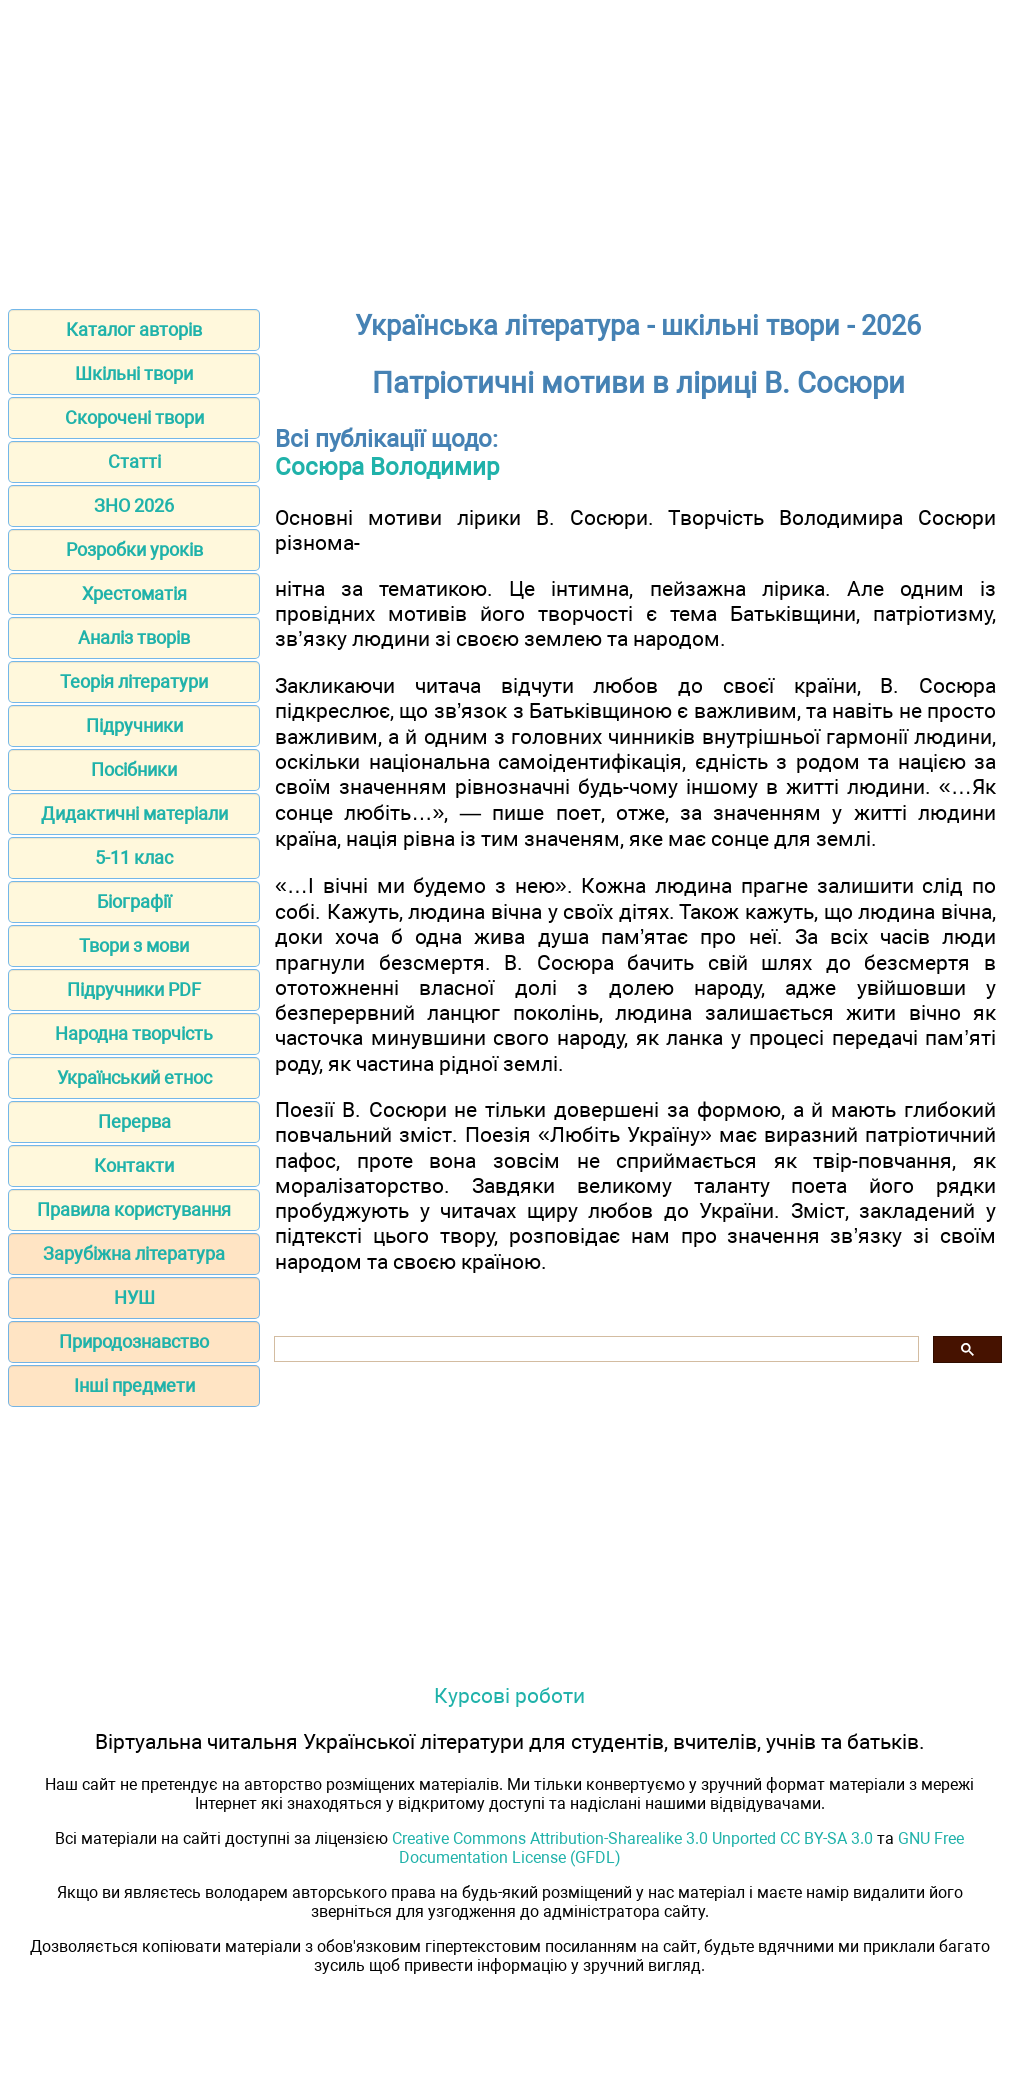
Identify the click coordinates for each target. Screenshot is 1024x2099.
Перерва (134, 1121)
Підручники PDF (134, 989)
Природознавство (134, 1341)
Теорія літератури (134, 681)
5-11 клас (134, 857)
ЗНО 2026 (134, 505)
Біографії (134, 901)
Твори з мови (134, 945)
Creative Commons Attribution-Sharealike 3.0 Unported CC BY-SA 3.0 (632, 1838)
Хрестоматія (134, 593)
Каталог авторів (134, 329)
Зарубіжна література (134, 1253)
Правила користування (134, 1209)
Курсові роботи (509, 1695)
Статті (134, 461)
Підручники (134, 725)
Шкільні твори (134, 373)
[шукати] (594, 1349)
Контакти (134, 1165)
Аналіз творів (134, 637)
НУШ (134, 1297)
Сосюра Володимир (387, 467)
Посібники (134, 769)
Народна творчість (134, 1033)
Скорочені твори (134, 417)
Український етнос (134, 1077)
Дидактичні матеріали (134, 813)
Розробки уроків (134, 549)
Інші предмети (134, 1385)
